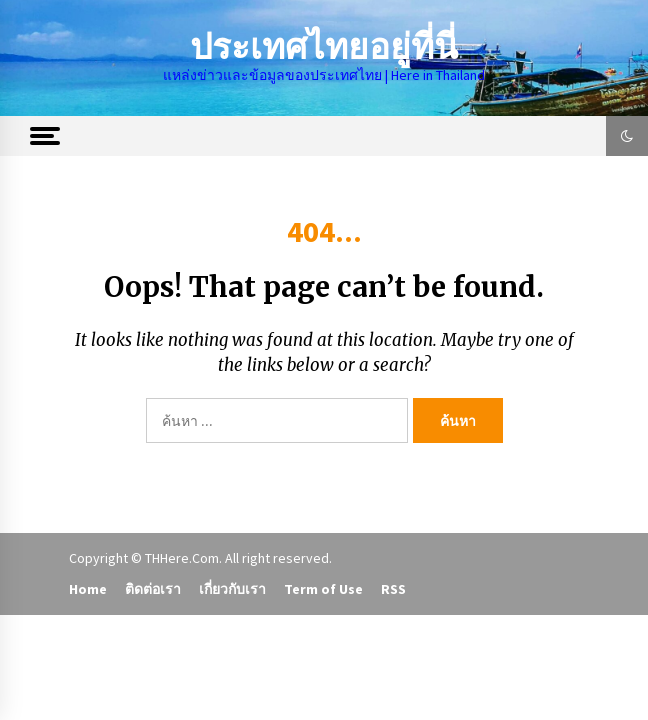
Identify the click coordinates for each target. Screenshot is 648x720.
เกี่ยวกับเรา (232, 589)
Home (88, 589)
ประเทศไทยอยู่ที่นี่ (324, 47)
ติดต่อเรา (153, 589)
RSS (393, 589)
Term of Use (323, 589)
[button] (627, 136)
